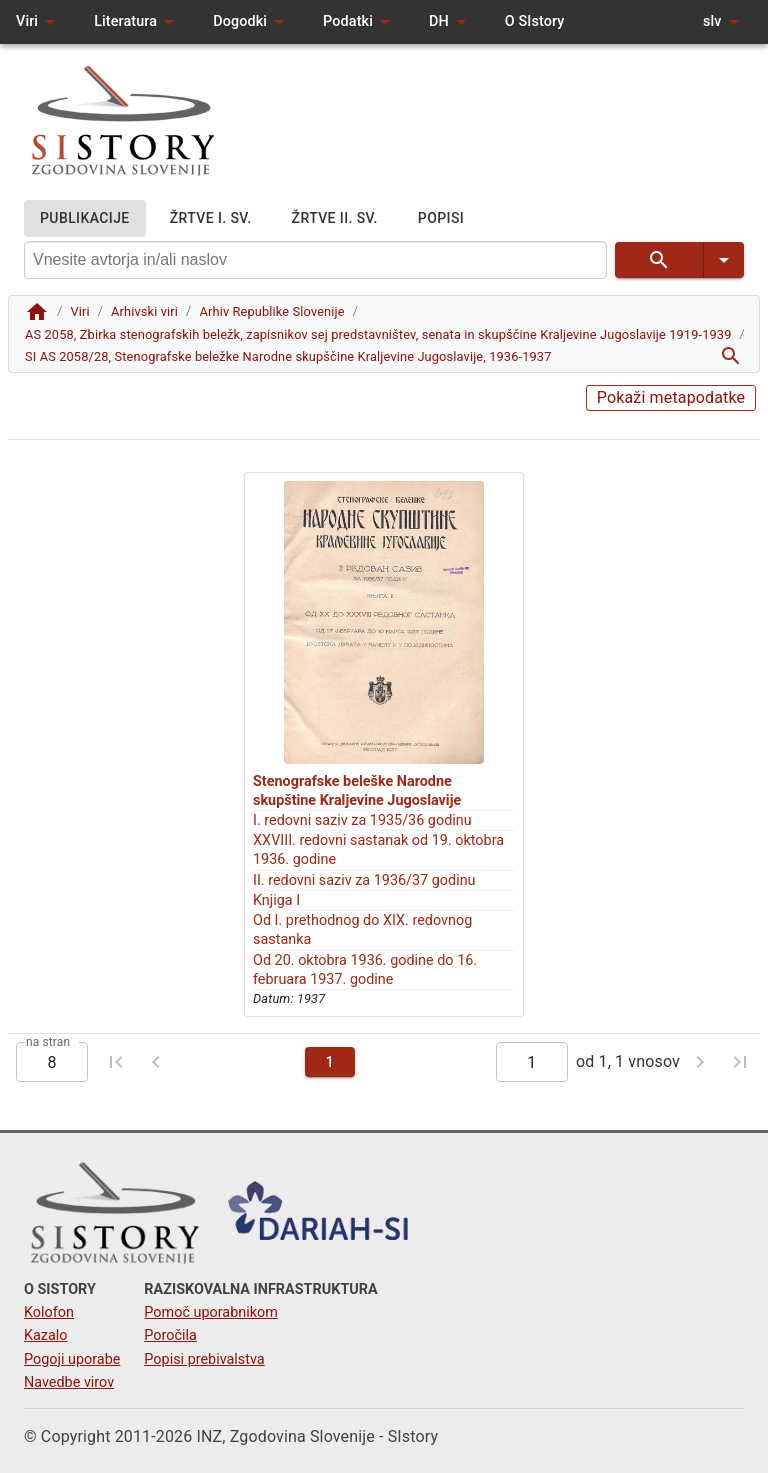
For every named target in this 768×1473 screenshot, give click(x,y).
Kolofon (49, 1312)
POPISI (441, 218)
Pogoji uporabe (72, 1359)
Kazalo (46, 1335)
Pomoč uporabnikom (210, 1312)
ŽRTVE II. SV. (335, 218)
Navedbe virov (69, 1382)
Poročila (170, 1335)
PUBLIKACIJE (85, 218)
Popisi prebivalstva (204, 1359)
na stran (48, 1042)
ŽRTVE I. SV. (211, 218)
